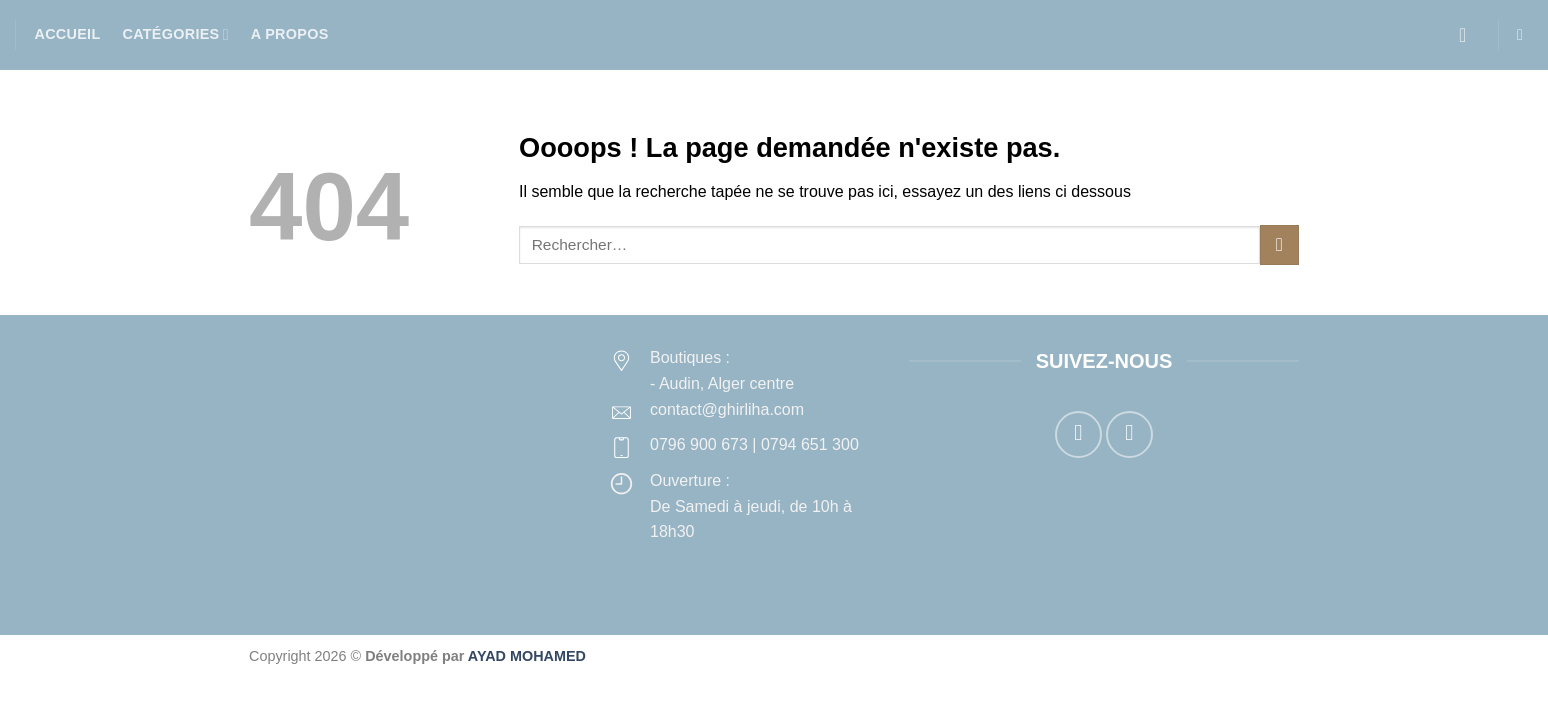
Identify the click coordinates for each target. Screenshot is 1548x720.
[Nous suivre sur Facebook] (1078, 434)
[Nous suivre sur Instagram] (1129, 434)
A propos (290, 34)
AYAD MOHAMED (527, 656)
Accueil (68, 34)
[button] (1469, 35)
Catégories (175, 34)
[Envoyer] (1279, 244)
